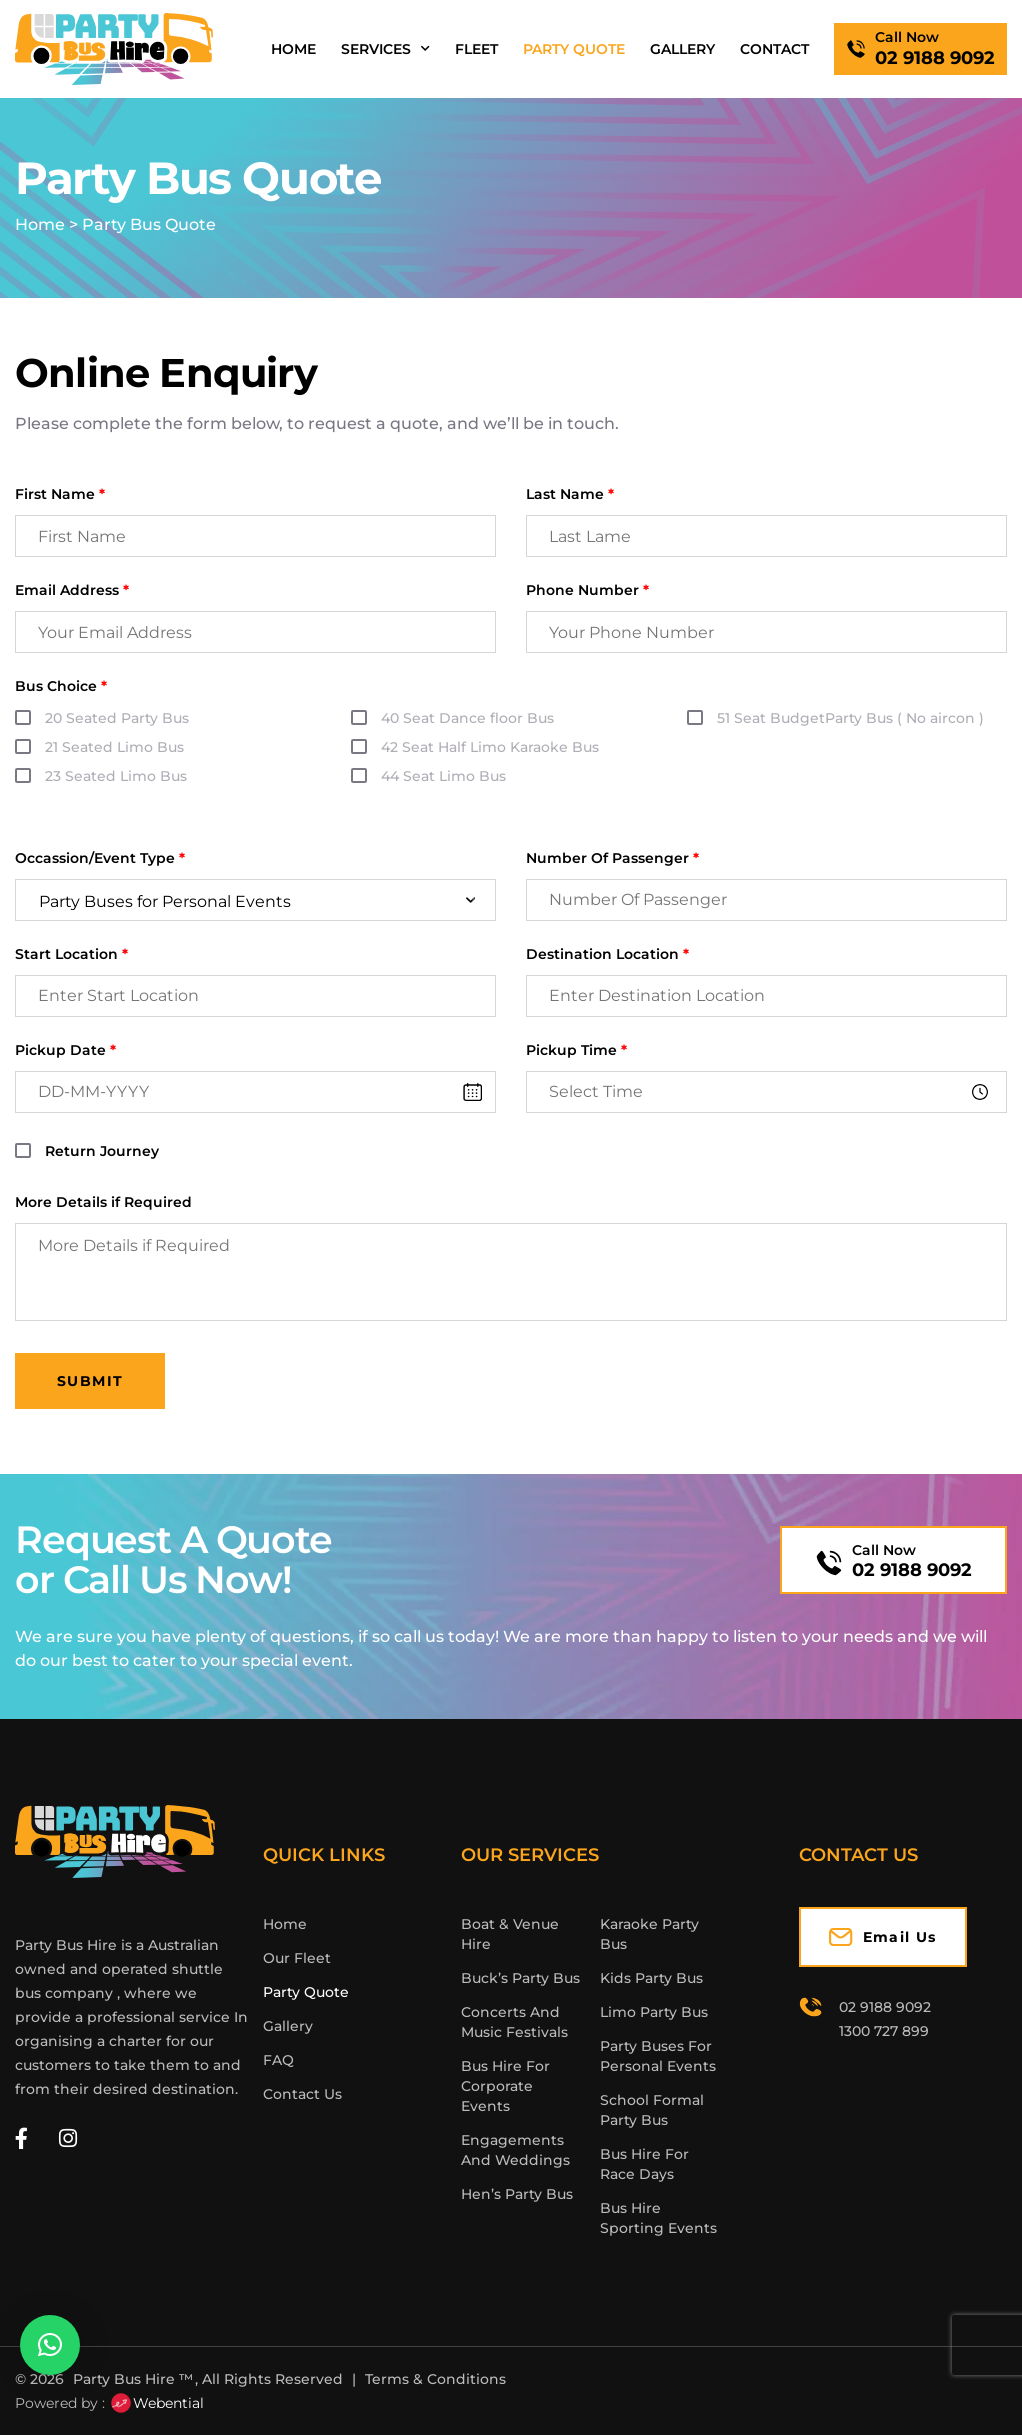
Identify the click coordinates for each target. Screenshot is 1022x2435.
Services (385, 49)
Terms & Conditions (435, 2379)
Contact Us (302, 2094)
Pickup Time (576, 1050)
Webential (156, 2403)
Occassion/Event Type (100, 858)
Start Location (71, 954)
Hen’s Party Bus (517, 2194)
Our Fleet (297, 1958)
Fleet (476, 49)
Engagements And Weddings (515, 2150)
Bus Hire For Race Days (644, 2164)
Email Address (72, 590)
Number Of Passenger (612, 858)
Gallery (682, 49)
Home (293, 49)
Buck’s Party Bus (520, 1978)
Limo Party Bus (654, 2012)
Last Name (570, 494)
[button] (50, 2345)
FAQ (278, 2060)
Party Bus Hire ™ (133, 2379)
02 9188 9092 (912, 1570)
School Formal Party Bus (652, 2110)
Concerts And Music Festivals (514, 2022)
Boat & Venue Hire (510, 1934)
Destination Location (607, 954)
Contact (774, 49)
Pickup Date (65, 1050)
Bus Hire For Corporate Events (505, 2086)
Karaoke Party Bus (649, 1934)
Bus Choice (61, 686)
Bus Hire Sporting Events (658, 2218)
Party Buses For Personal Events (658, 2056)
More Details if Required (103, 1202)
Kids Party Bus (651, 1978)
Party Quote (574, 49)
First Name (60, 494)
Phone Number (587, 590)
